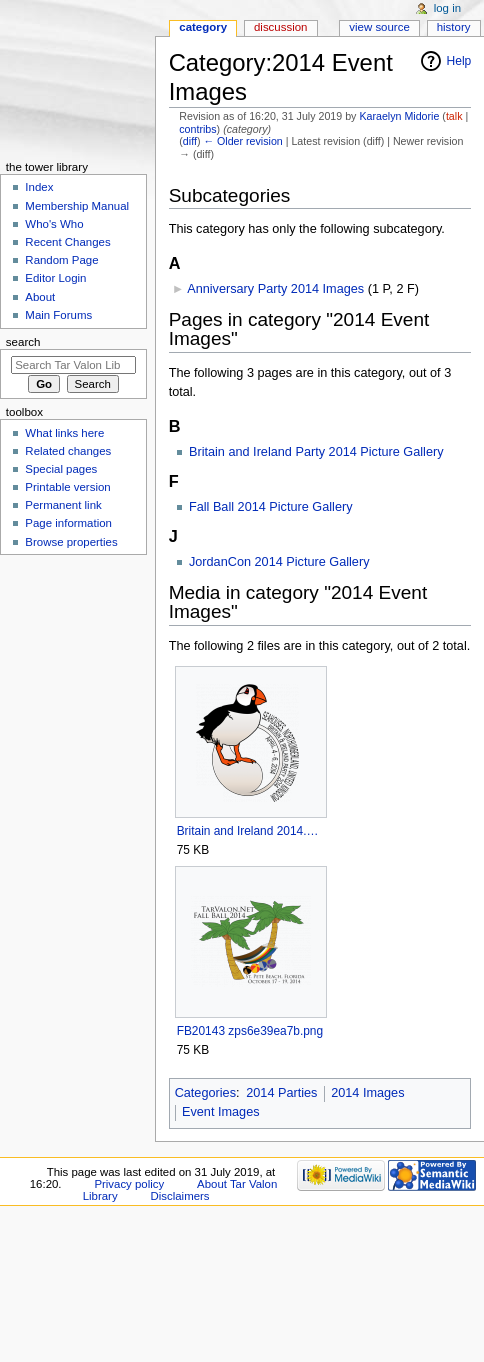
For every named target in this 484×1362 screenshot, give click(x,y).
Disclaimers (180, 1196)
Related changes (68, 451)
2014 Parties (281, 1093)
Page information (68, 523)
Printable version (67, 487)
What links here (64, 433)
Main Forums (58, 315)
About (40, 297)
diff (190, 141)
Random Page (61, 260)
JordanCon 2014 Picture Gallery (279, 562)
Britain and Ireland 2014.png (250, 831)
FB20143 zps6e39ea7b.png (250, 1031)
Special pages (61, 469)
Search (23, 342)
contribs (197, 129)
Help (459, 61)
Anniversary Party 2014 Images (275, 289)
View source (379, 27)
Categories (205, 1093)
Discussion (280, 27)
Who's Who (54, 224)
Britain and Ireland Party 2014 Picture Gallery (316, 452)
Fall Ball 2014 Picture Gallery (271, 507)
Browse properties (71, 542)
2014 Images (367, 1093)
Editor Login (55, 278)
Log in (447, 8)
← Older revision (242, 141)
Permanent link (63, 505)
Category (203, 27)
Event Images (221, 1112)
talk (454, 116)
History (454, 27)
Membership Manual (77, 206)
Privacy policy (129, 1184)
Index (39, 187)
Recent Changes (67, 242)
